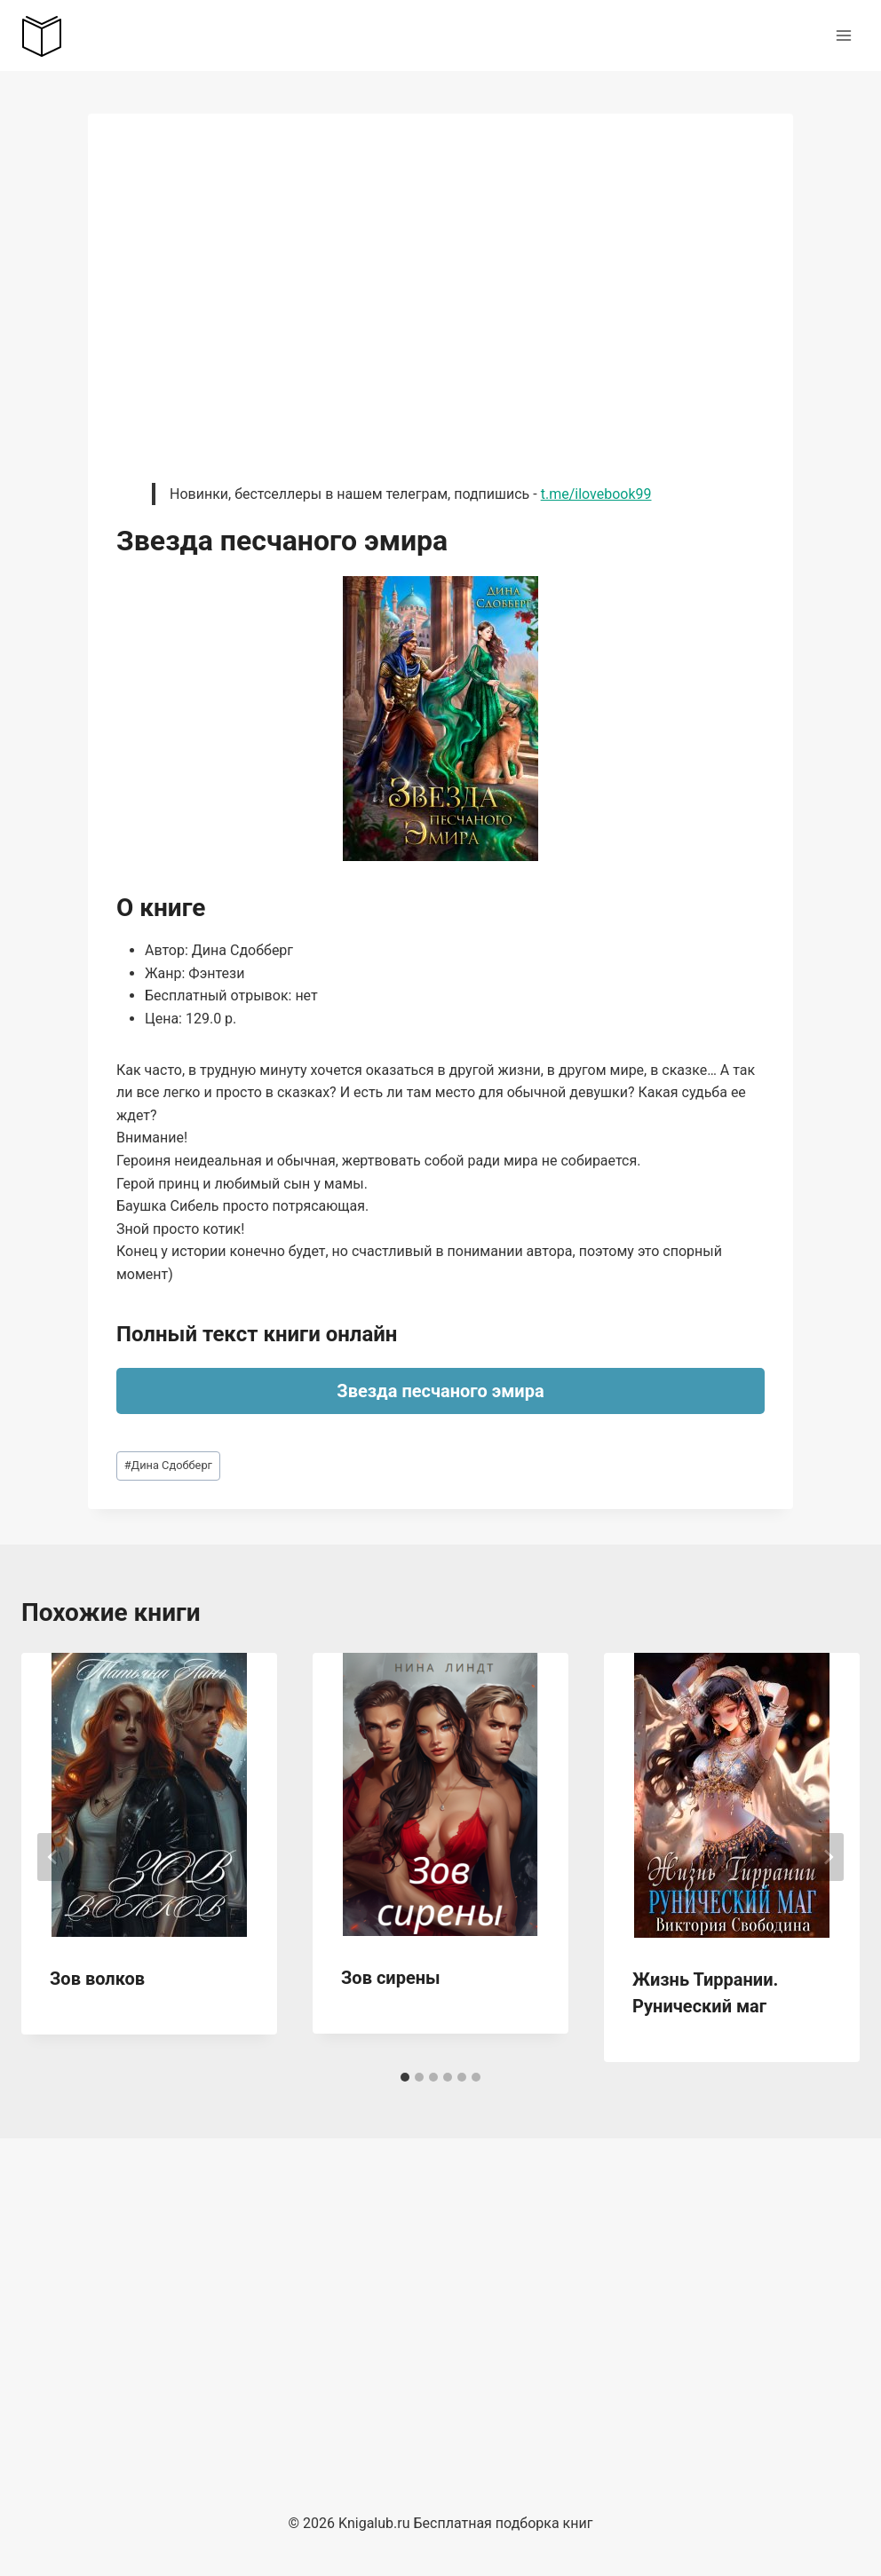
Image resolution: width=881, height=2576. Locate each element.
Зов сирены (390, 1977)
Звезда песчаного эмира (440, 1391)
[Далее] (828, 1857)
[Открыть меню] (843, 35)
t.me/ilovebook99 (596, 494)
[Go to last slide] (53, 1857)
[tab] (405, 2077)
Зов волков (97, 1978)
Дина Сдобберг (168, 1465)
